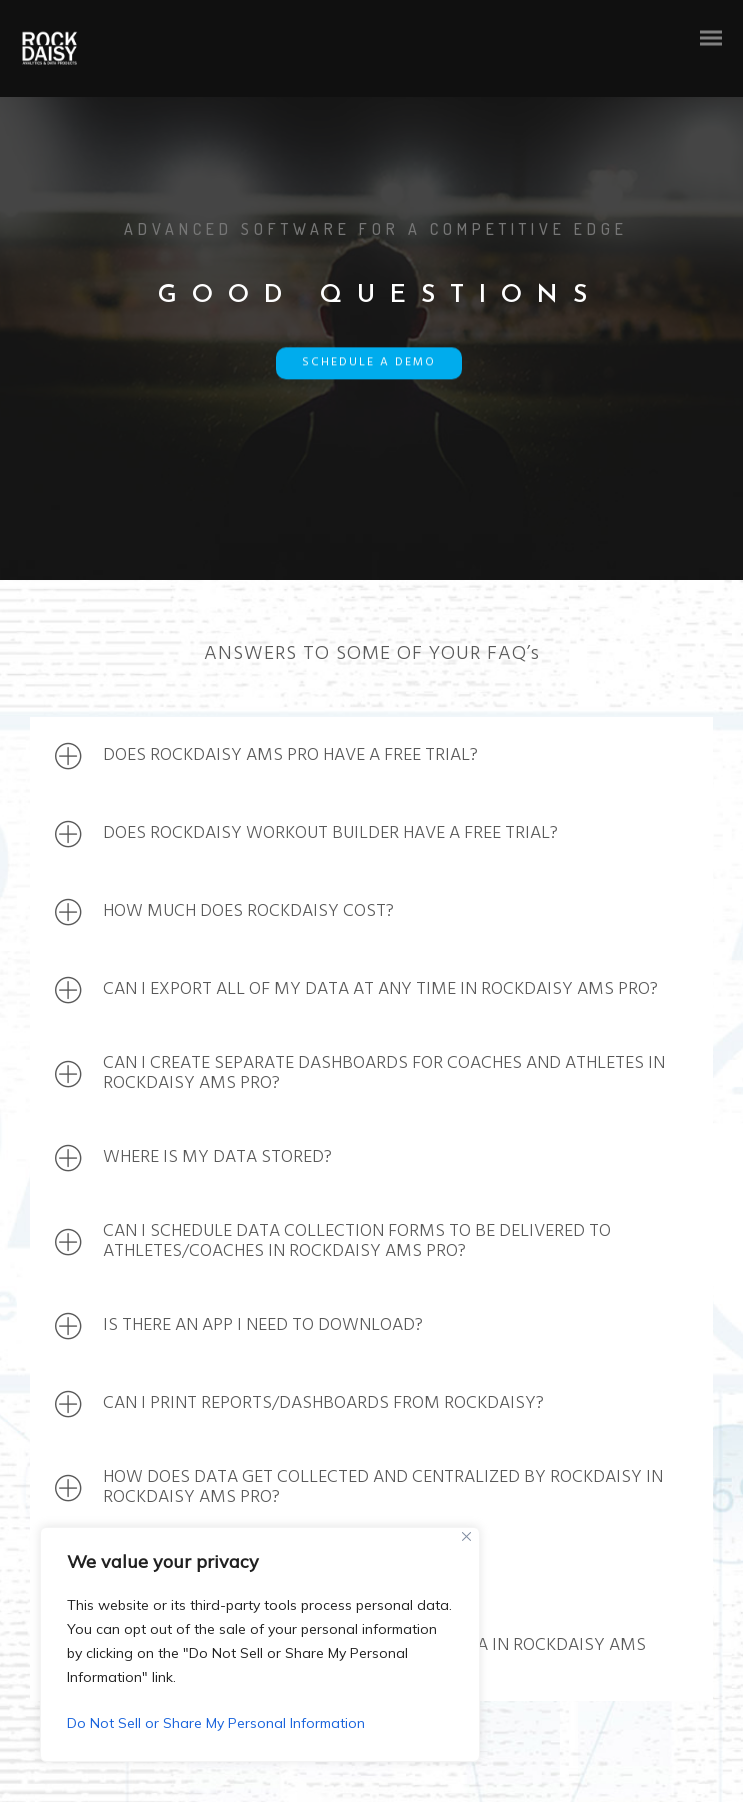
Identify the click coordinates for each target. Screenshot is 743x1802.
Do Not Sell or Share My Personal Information (216, 1723)
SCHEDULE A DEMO (369, 365)
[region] (260, 1644)
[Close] (466, 1536)
